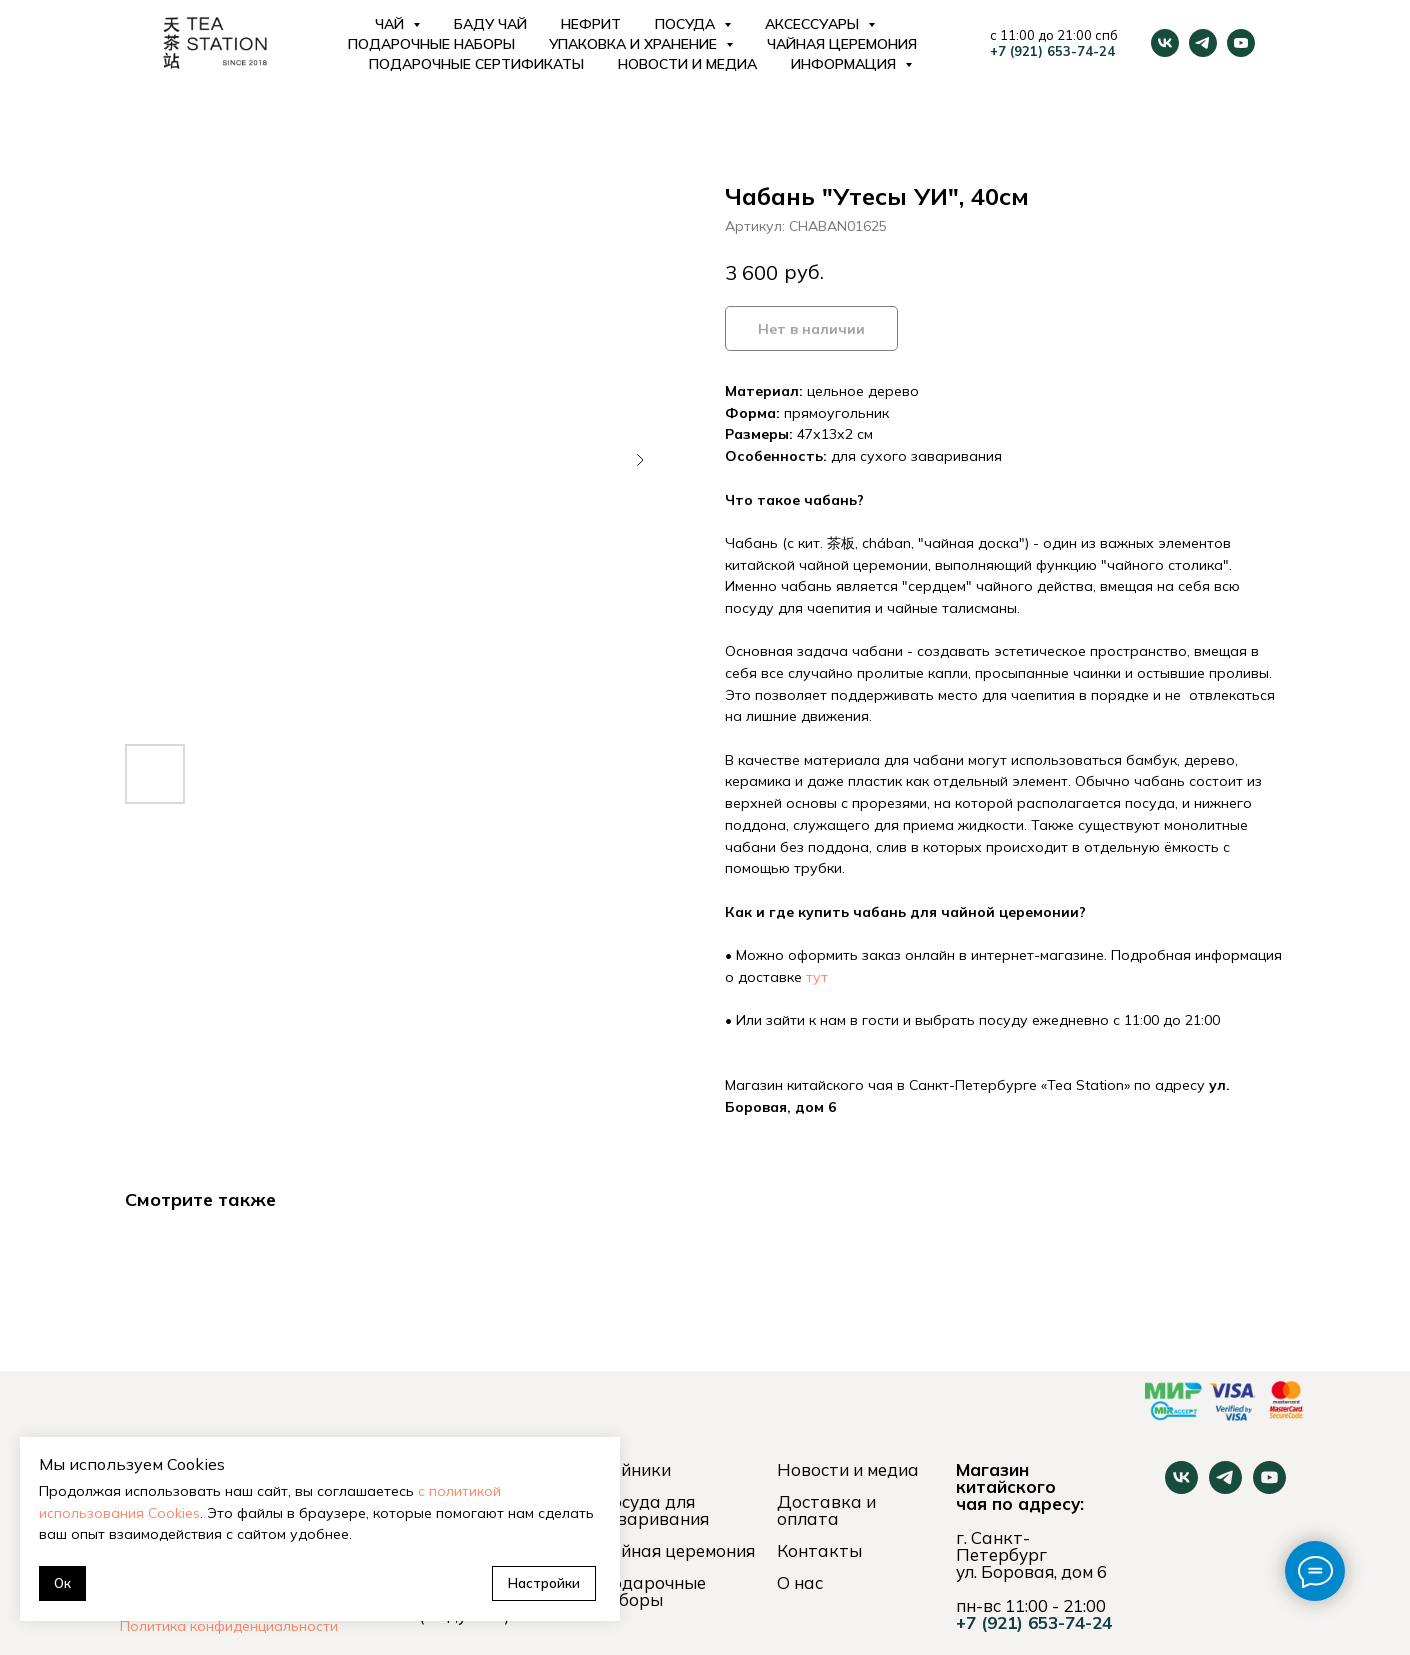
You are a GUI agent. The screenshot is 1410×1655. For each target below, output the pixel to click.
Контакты (819, 1550)
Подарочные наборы (431, 44)
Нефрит (591, 24)
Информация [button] (845, 64)
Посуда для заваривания (653, 1510)
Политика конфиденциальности (229, 1626)
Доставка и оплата (826, 1510)
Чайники (634, 1469)
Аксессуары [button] (814, 24)
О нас (800, 1582)
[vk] (1165, 43)
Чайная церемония (842, 44)
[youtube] (1241, 43)
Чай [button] (391, 24)
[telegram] (1203, 43)
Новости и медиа (687, 64)
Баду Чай (490, 24)
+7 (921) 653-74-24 (1052, 51)
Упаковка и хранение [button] (635, 44)
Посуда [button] (687, 24)
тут (817, 977)
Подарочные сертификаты (476, 64)
